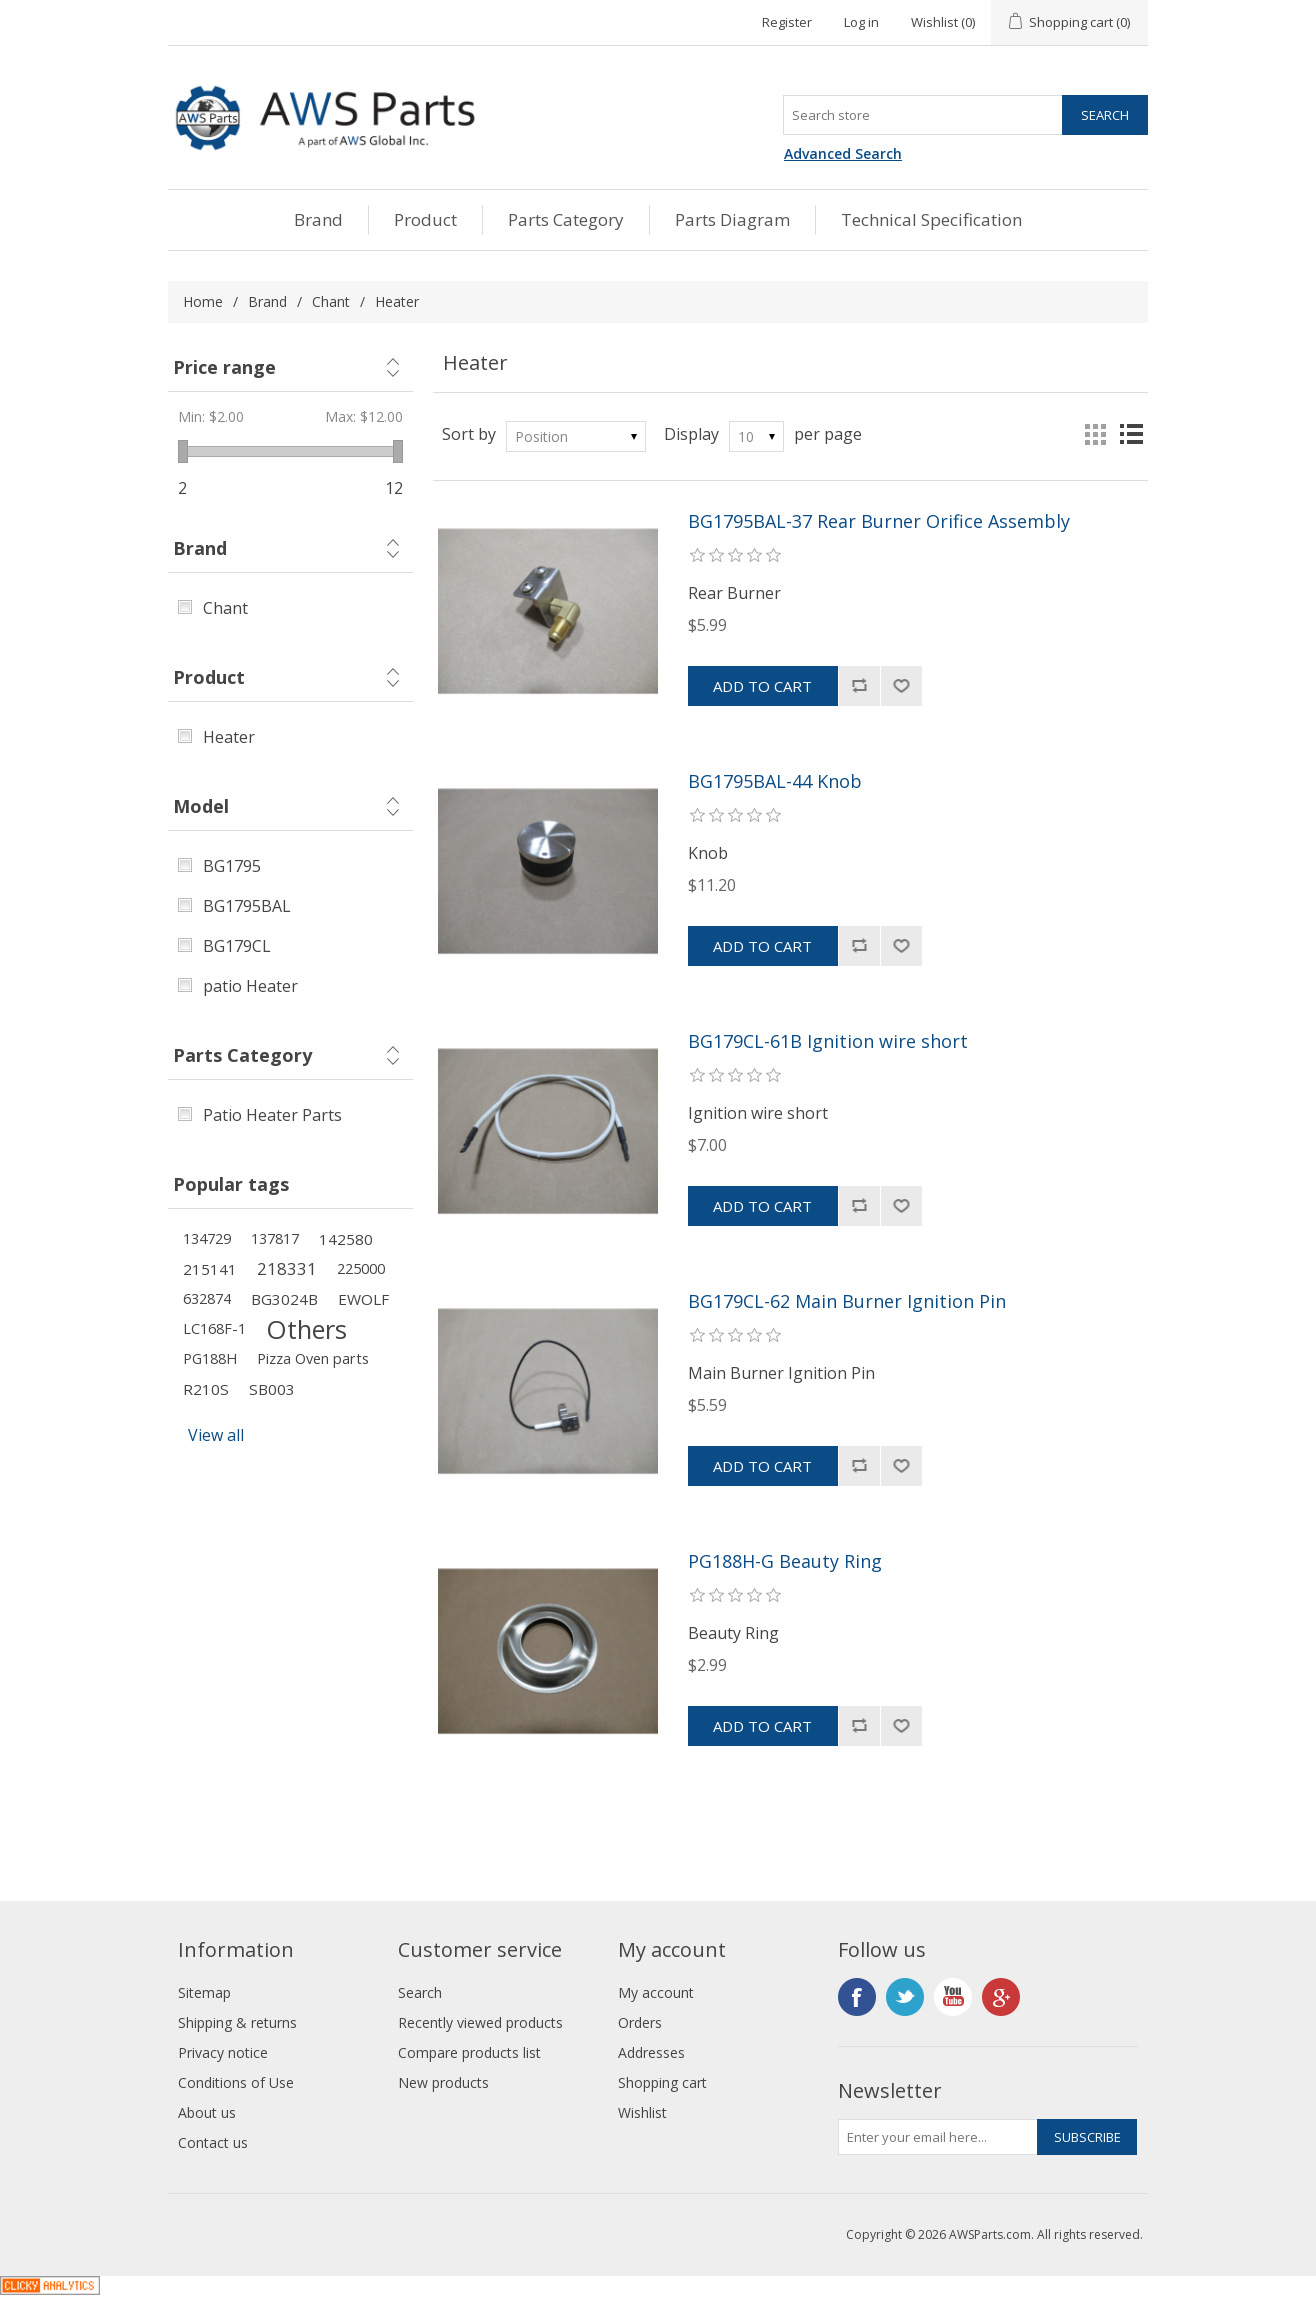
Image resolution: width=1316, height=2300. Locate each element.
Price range (224, 367)
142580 (346, 1239)
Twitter (905, 1997)
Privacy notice (223, 2052)
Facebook (857, 1997)
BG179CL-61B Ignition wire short (828, 1042)
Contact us (213, 2142)
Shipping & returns (237, 2022)
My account (656, 1992)
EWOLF (363, 1299)
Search (420, 1992)
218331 (287, 1268)
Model (201, 806)
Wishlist (642, 2112)
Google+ (1001, 1997)
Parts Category (566, 219)
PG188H (210, 1358)
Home (203, 301)
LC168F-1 (214, 1328)
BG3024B (284, 1299)
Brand (318, 219)
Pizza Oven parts (313, 1358)
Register (787, 22)
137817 (275, 1238)
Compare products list (469, 2052)
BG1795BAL (247, 906)
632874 (207, 1298)
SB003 (272, 1389)
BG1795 (232, 866)
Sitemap (204, 1992)
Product (425, 219)
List (1131, 434)
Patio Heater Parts (272, 1115)
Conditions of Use (236, 2082)
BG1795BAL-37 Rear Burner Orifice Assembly (879, 522)
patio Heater (250, 986)
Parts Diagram (732, 219)
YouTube (953, 1997)
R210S (206, 1389)
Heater (229, 737)
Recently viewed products (480, 2022)
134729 (207, 1238)
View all (216, 1435)
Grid (1095, 434)
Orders (640, 2022)
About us (207, 2112)
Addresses (651, 2052)
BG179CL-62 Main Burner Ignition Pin (847, 1302)
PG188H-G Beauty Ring (785, 1562)
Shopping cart (662, 2082)
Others (306, 1329)
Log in (861, 22)
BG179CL (237, 946)
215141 (210, 1269)
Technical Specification (931, 219)
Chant (331, 301)
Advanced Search (843, 153)
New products (443, 2082)
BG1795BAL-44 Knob (775, 782)
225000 (361, 1268)
